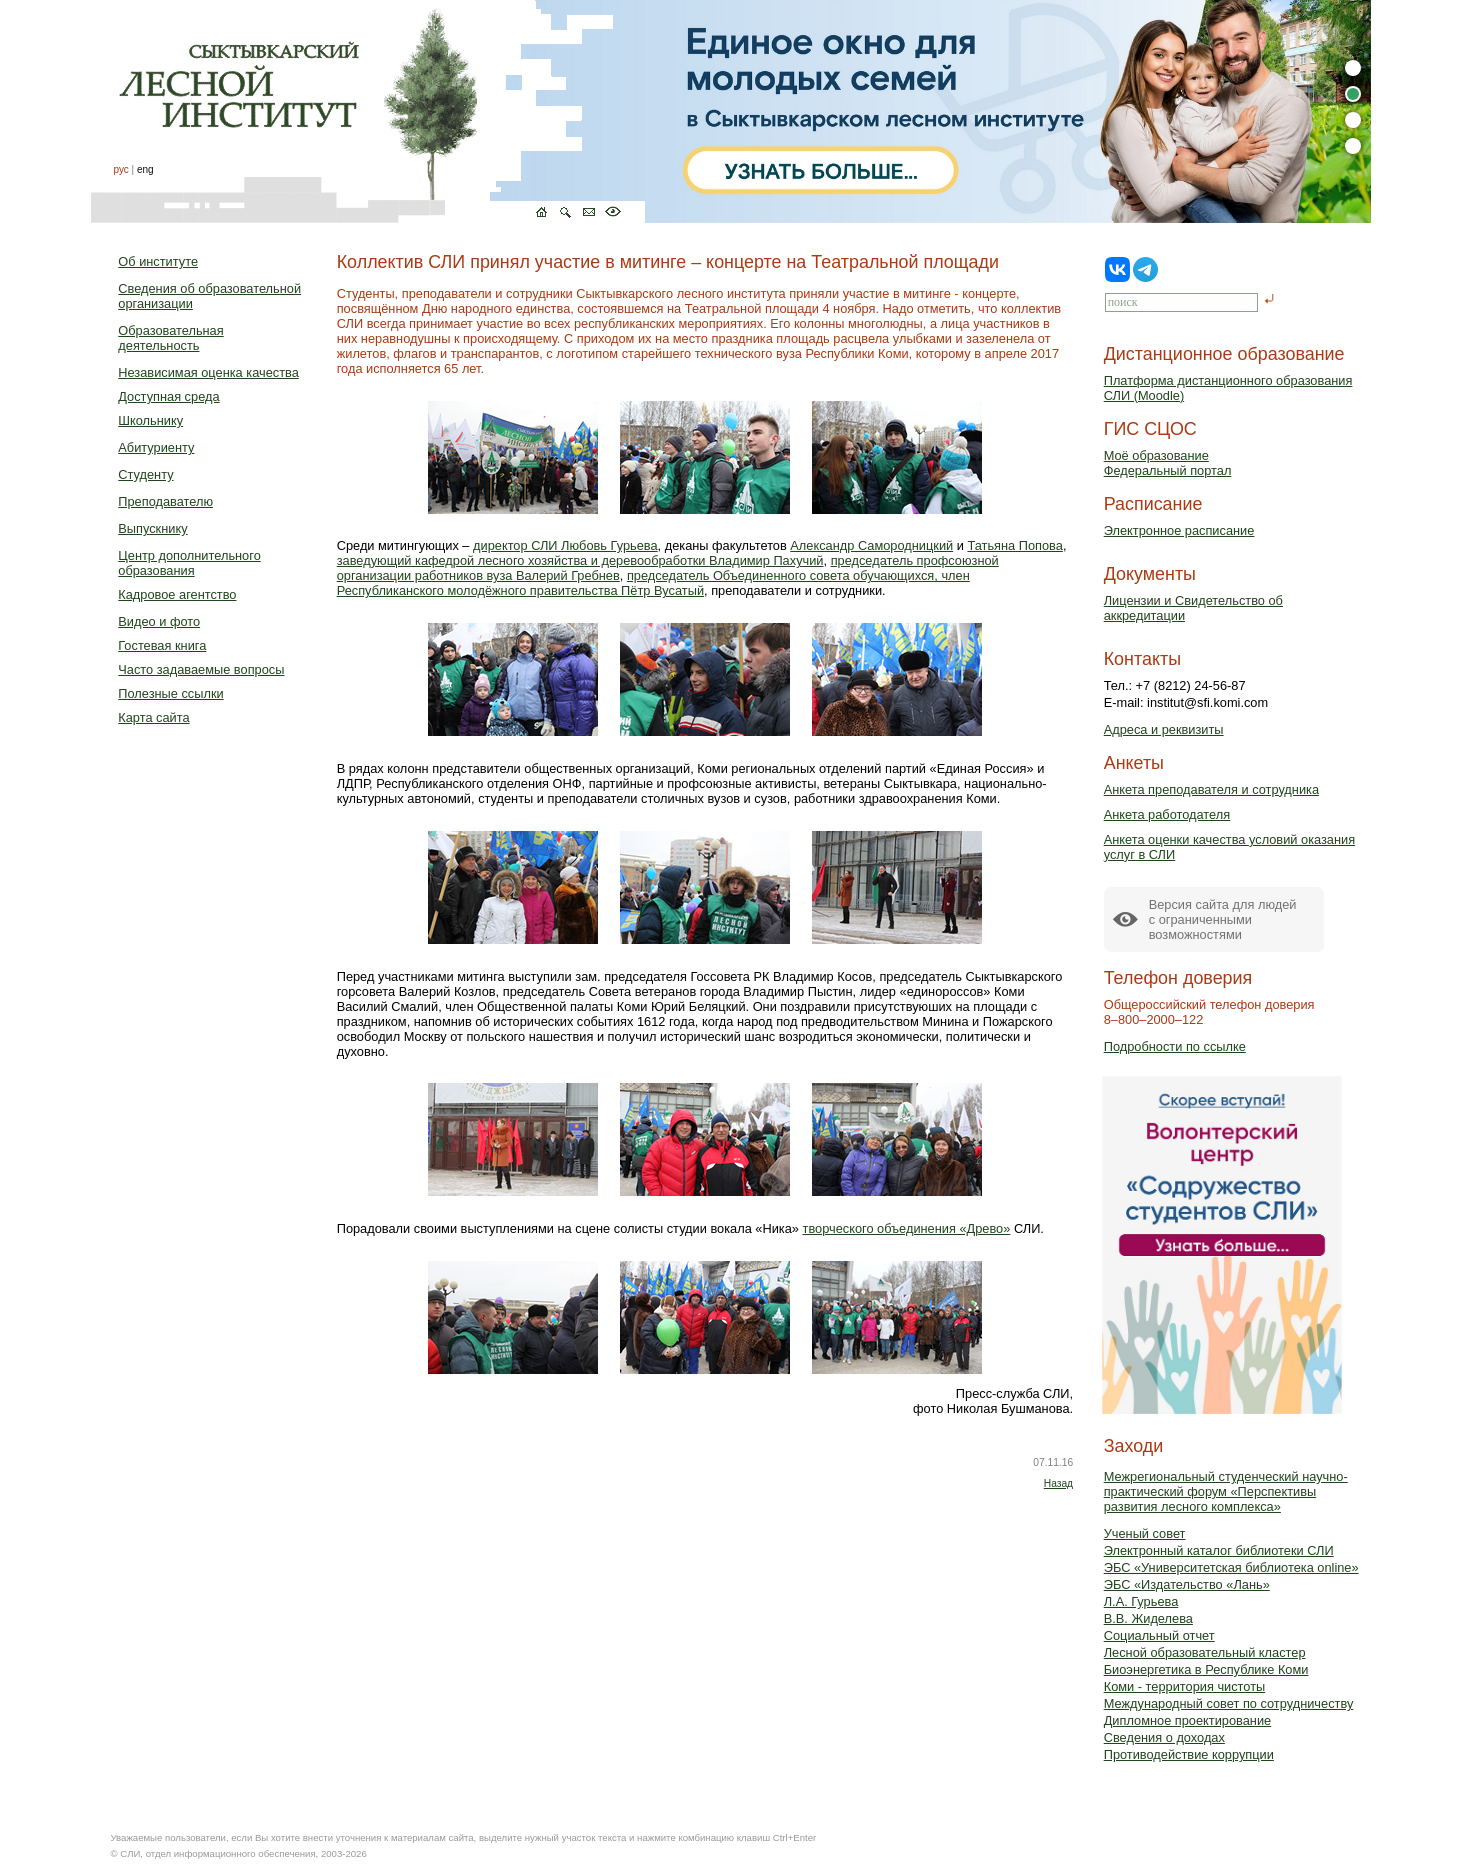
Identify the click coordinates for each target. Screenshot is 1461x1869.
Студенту (145, 474)
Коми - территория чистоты (1185, 1686)
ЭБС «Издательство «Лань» (1187, 1584)
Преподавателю (165, 501)
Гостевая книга (162, 645)
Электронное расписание (1179, 530)
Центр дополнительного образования (189, 563)
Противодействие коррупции (1189, 1754)
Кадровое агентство (177, 594)
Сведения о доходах (1164, 1737)
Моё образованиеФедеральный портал (1168, 463)
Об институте (158, 261)
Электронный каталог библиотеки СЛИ (1219, 1550)
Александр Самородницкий (871, 545)
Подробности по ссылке (1175, 1046)
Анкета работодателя (1167, 814)
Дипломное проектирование (1188, 1720)
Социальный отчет (1159, 1635)
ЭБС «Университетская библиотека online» (1231, 1567)
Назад (1058, 1483)
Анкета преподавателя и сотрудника (1211, 789)
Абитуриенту (156, 447)
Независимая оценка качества (208, 372)
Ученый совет (1145, 1533)
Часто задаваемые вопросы (201, 669)
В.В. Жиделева (1148, 1618)
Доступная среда (168, 396)
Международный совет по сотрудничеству (1229, 1703)
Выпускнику (152, 528)
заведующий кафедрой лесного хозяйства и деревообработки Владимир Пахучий (580, 560)
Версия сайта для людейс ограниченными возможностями (1223, 919)
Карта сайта (153, 717)
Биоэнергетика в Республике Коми (1206, 1669)
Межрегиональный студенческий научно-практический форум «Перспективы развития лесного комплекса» (1226, 1491)
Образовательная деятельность (170, 338)
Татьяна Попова (1014, 545)
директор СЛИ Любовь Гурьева (565, 545)
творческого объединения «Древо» (907, 1228)
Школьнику (150, 420)
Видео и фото (159, 621)
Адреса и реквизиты (1164, 729)
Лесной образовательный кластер (1205, 1652)
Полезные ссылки (170, 693)
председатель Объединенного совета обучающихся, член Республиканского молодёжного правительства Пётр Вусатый (653, 583)
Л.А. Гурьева (1141, 1601)
